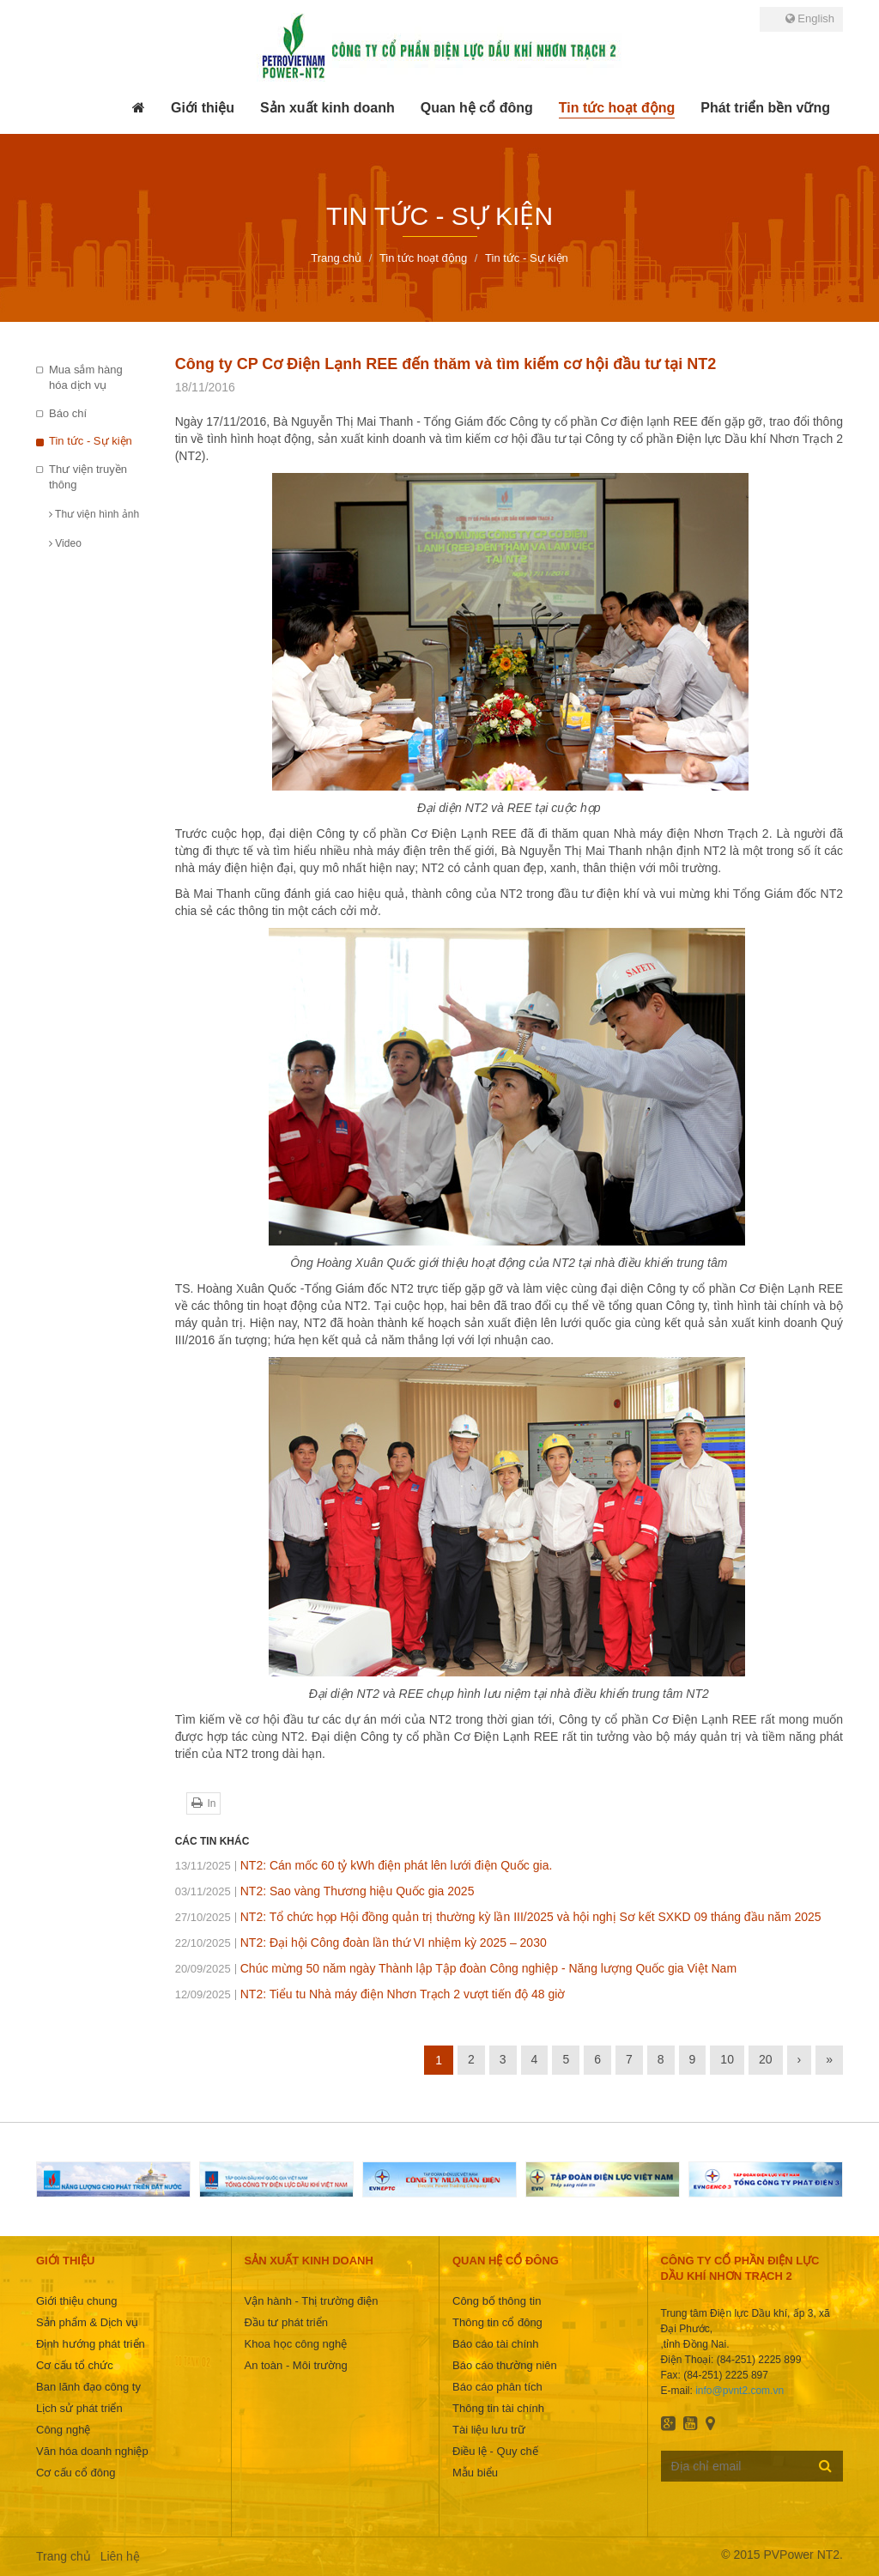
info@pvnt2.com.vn (739, 2391)
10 (727, 2059)
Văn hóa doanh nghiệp (92, 2451)
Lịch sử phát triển (79, 2408)
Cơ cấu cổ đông (75, 2472)
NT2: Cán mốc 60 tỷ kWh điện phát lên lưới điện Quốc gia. (364, 1865)
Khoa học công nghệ (296, 2343)
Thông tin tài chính (498, 2408)
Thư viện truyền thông (88, 477)
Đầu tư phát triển (286, 2322)
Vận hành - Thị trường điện (312, 2300)
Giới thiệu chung (77, 2300)
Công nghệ (63, 2429)
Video (65, 543)
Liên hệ (120, 2556)
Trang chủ (63, 2556)
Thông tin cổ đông (497, 2322)
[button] (202, 108)
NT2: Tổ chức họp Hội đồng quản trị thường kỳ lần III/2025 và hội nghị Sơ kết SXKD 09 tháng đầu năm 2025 (498, 1917)
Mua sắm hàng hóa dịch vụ (86, 377)
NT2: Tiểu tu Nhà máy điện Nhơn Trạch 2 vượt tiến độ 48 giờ (370, 1994)
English (809, 18)
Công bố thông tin (496, 2300)
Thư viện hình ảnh (94, 514)
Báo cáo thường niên (504, 2365)
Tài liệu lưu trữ (488, 2429)
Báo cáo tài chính (495, 2343)
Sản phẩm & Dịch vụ (87, 2322)
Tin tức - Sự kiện (90, 440)
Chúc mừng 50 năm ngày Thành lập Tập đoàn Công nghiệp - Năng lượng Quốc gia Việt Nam (456, 1968)
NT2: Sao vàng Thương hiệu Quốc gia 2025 (325, 1891)
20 (766, 2059)
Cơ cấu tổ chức (74, 2365)
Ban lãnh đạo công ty (88, 2386)
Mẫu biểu (475, 2472)
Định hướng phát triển (90, 2343)
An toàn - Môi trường (296, 2365)
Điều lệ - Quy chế (495, 2451)
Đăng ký (825, 2465)
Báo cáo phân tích (497, 2386)
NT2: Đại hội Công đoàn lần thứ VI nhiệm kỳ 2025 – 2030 (361, 1942)
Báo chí (68, 413)
